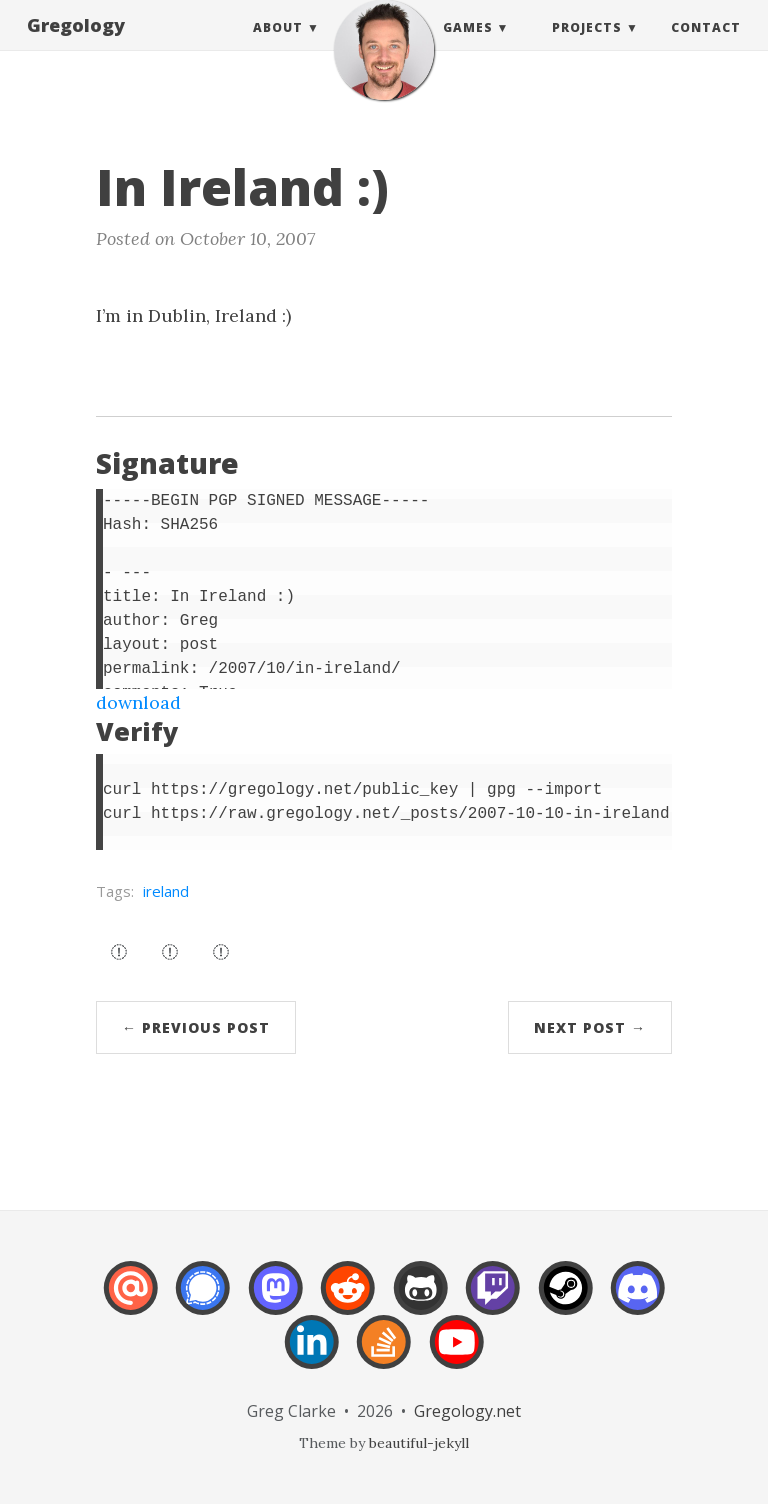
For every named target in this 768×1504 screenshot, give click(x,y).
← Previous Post (196, 1027)
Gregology (76, 45)
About (278, 47)
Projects (587, 47)
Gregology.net (467, 1411)
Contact (706, 47)
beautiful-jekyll (419, 1443)
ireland (166, 891)
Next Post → (590, 1027)
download (138, 702)
